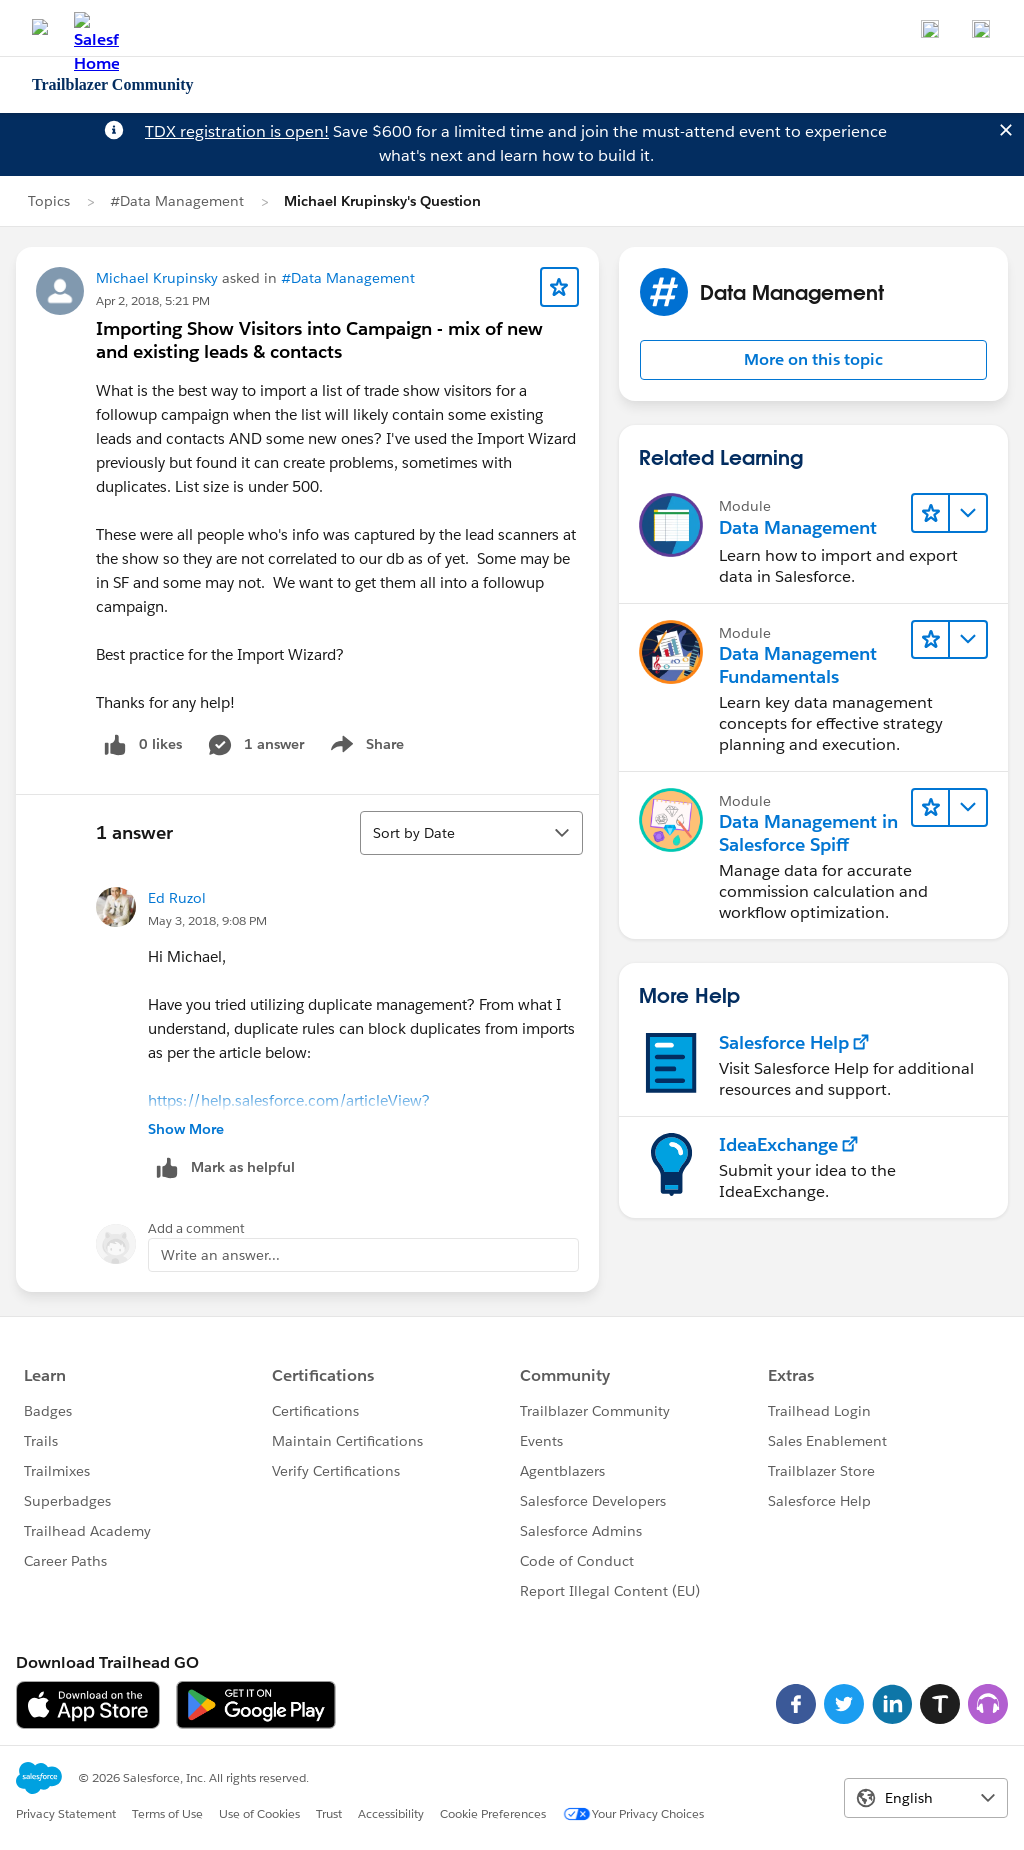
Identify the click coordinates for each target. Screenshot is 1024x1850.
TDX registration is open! (237, 131)
